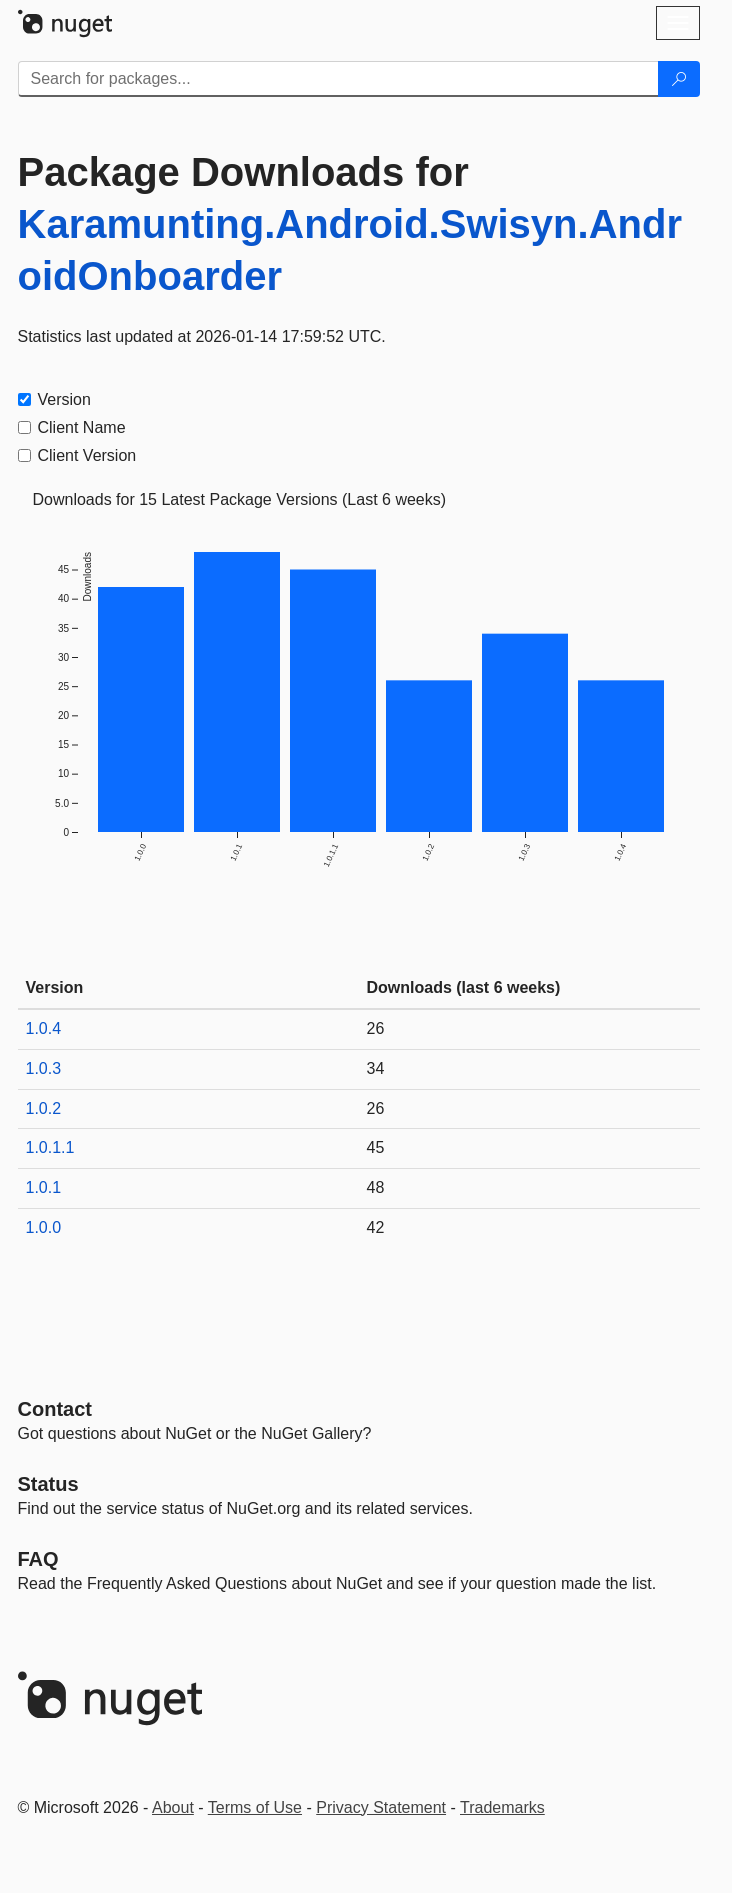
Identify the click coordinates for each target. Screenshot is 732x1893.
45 (376, 1147)
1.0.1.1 (50, 1147)
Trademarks (502, 1807)
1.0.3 (44, 1068)
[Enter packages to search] (338, 79)
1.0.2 (44, 1108)
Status (48, 1484)
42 (376, 1227)
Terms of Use (255, 1807)
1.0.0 (44, 1227)
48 (376, 1187)
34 (376, 1068)
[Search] (679, 79)
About (173, 1807)
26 (376, 1028)
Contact (55, 1409)
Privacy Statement (381, 1807)
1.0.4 (44, 1028)
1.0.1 (44, 1187)
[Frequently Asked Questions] (38, 1559)
